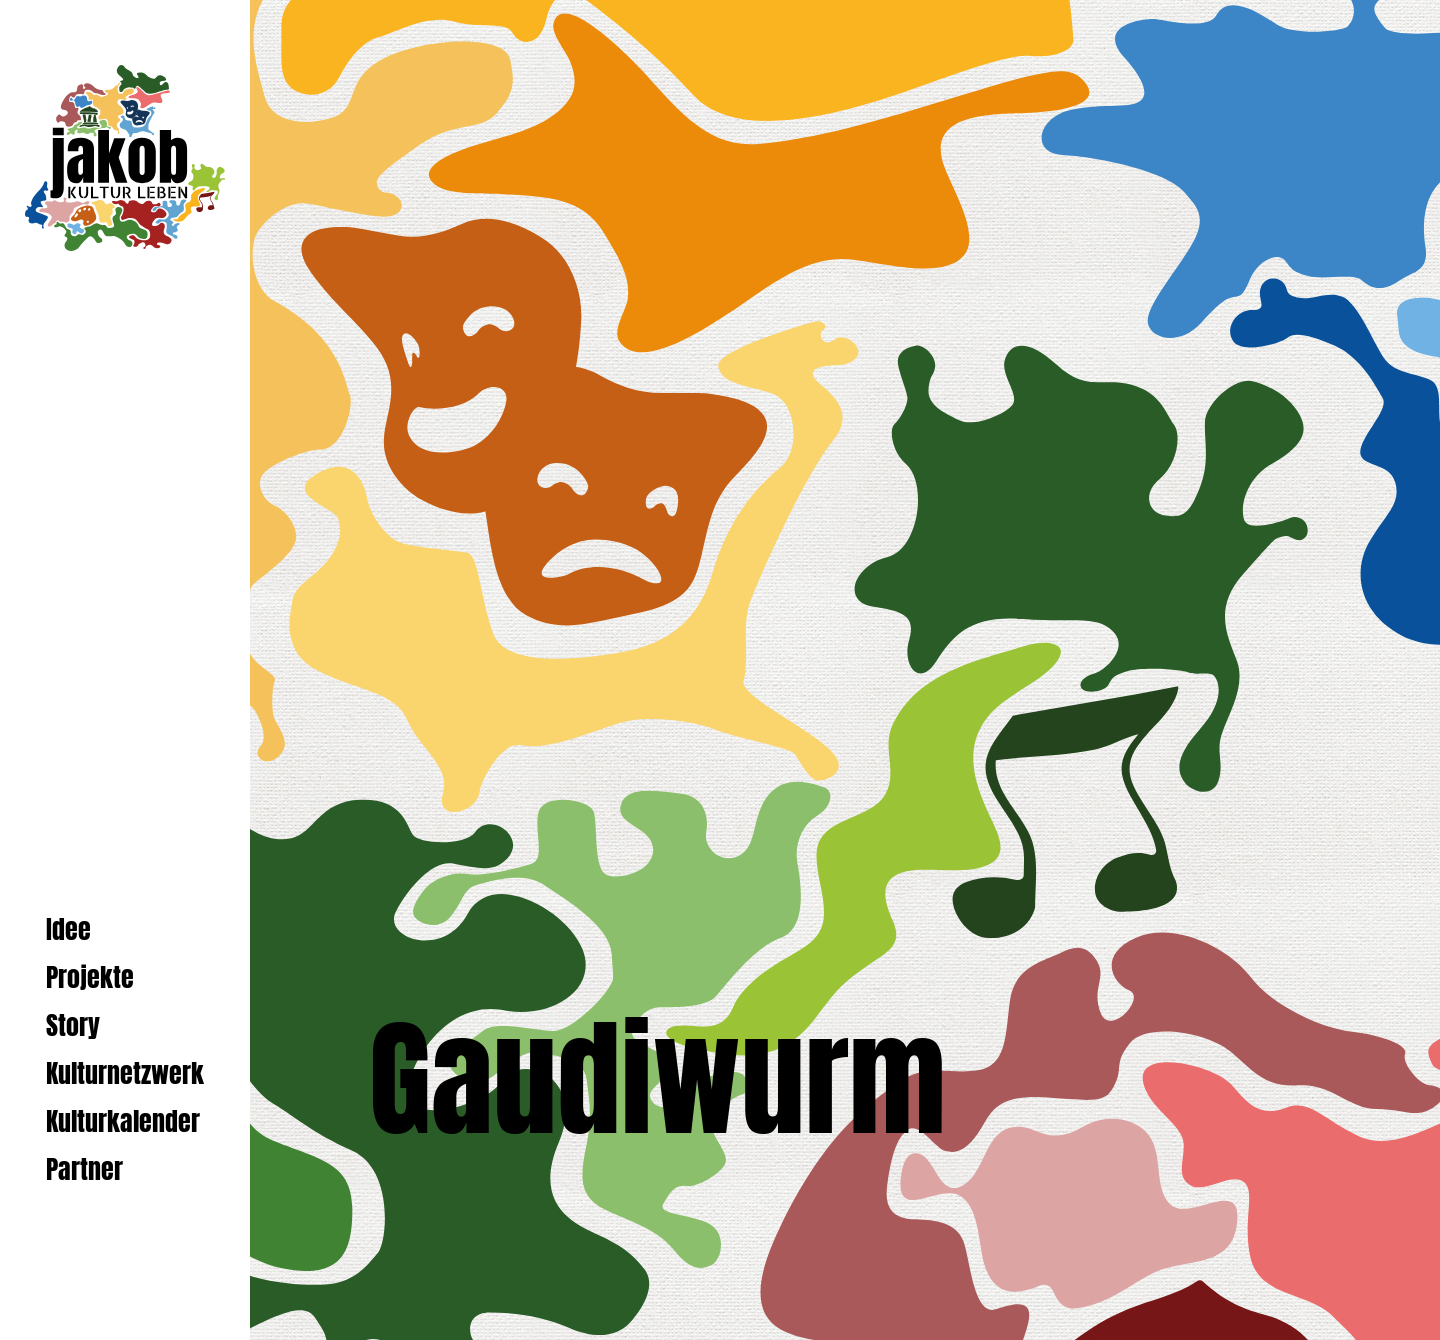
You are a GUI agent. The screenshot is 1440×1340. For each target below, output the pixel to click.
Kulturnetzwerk (125, 1073)
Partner (84, 1169)
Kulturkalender (123, 1121)
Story (73, 1025)
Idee (68, 929)
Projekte (90, 977)
